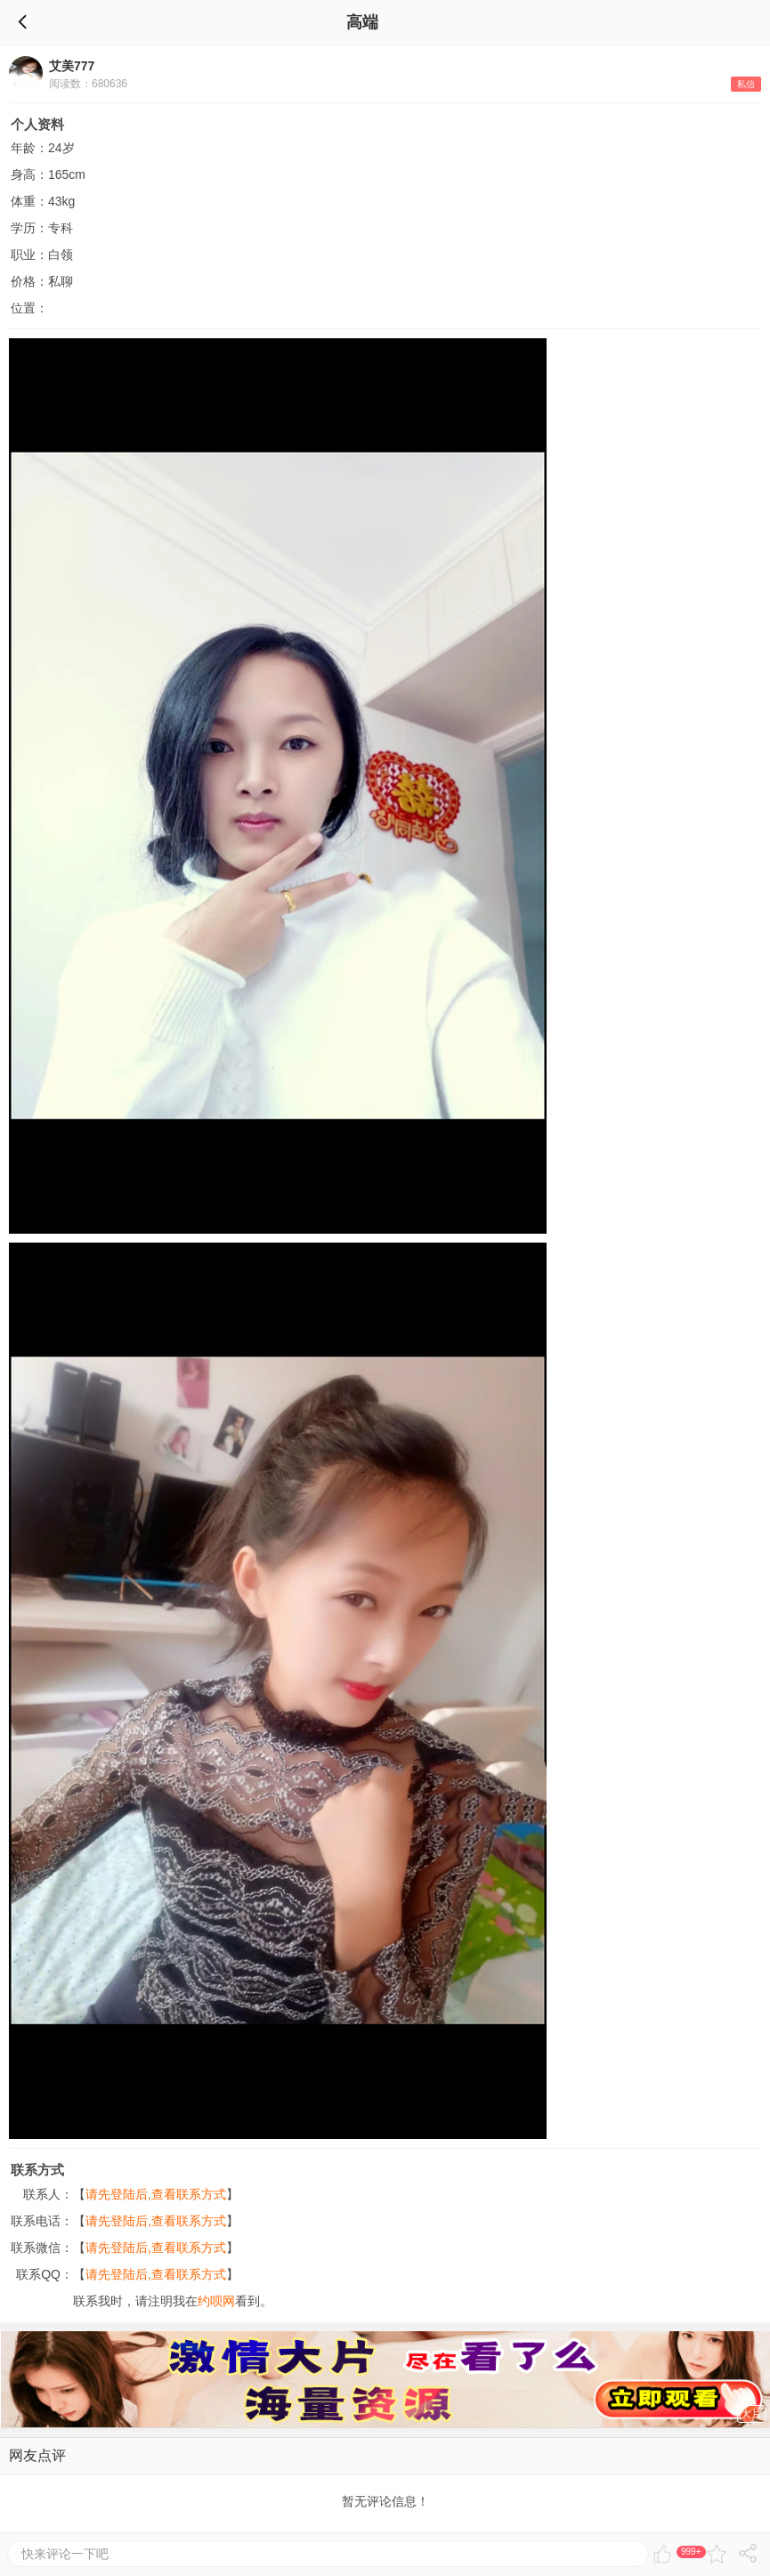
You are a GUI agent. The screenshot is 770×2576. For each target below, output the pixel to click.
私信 (746, 84)
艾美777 (71, 66)
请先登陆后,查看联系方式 (155, 2194)
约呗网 (216, 2301)
